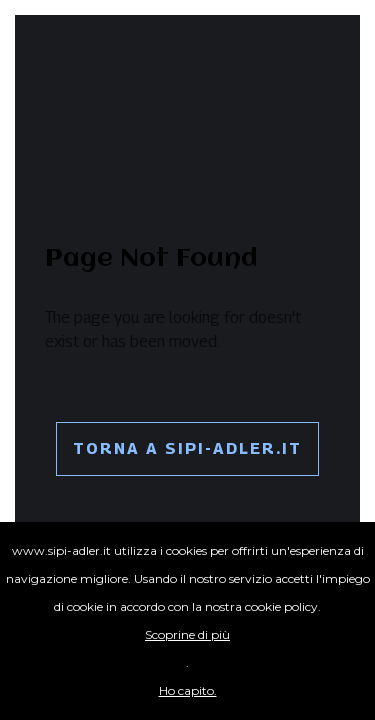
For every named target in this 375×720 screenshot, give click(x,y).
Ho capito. (188, 690)
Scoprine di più (187, 634)
